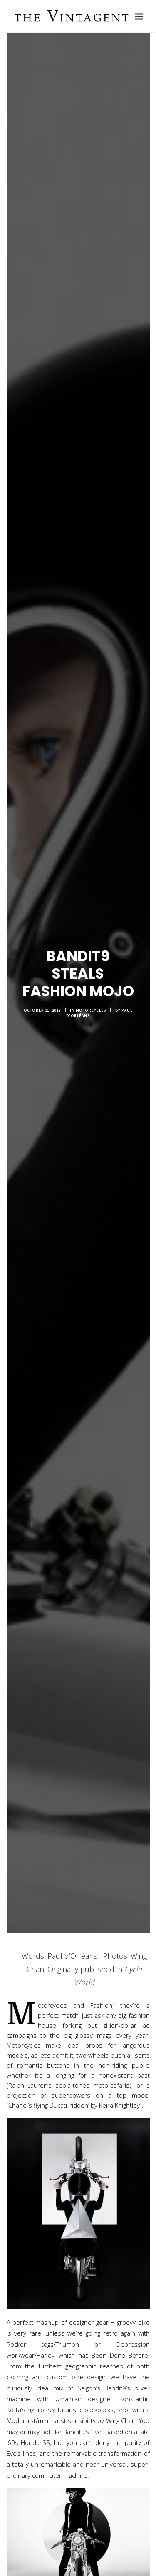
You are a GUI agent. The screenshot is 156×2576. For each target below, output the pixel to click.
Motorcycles (91, 1004)
